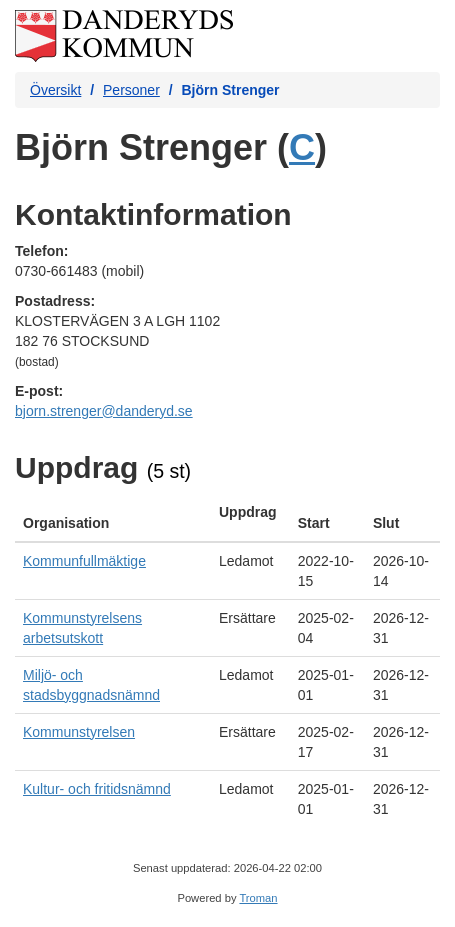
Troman (258, 898)
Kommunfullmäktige (84, 561)
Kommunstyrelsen (79, 732)
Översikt (55, 90)
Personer (131, 90)
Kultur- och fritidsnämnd (97, 789)
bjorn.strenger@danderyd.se (104, 411)
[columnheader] (113, 518)
